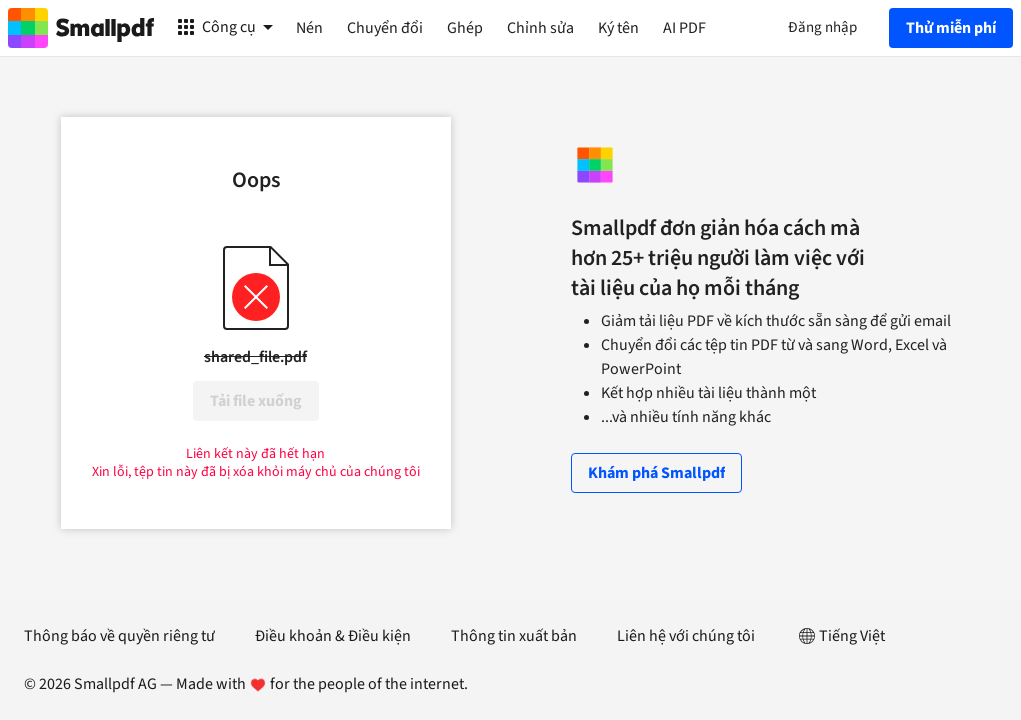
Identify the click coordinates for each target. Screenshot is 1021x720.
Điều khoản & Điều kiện (333, 636)
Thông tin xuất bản (514, 636)
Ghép (465, 28)
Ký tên (618, 28)
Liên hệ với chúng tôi (686, 636)
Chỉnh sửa (540, 28)
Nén (309, 28)
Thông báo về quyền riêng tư (119, 636)
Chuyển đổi (385, 28)
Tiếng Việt (840, 636)
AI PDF (684, 28)
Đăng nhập (822, 27)
